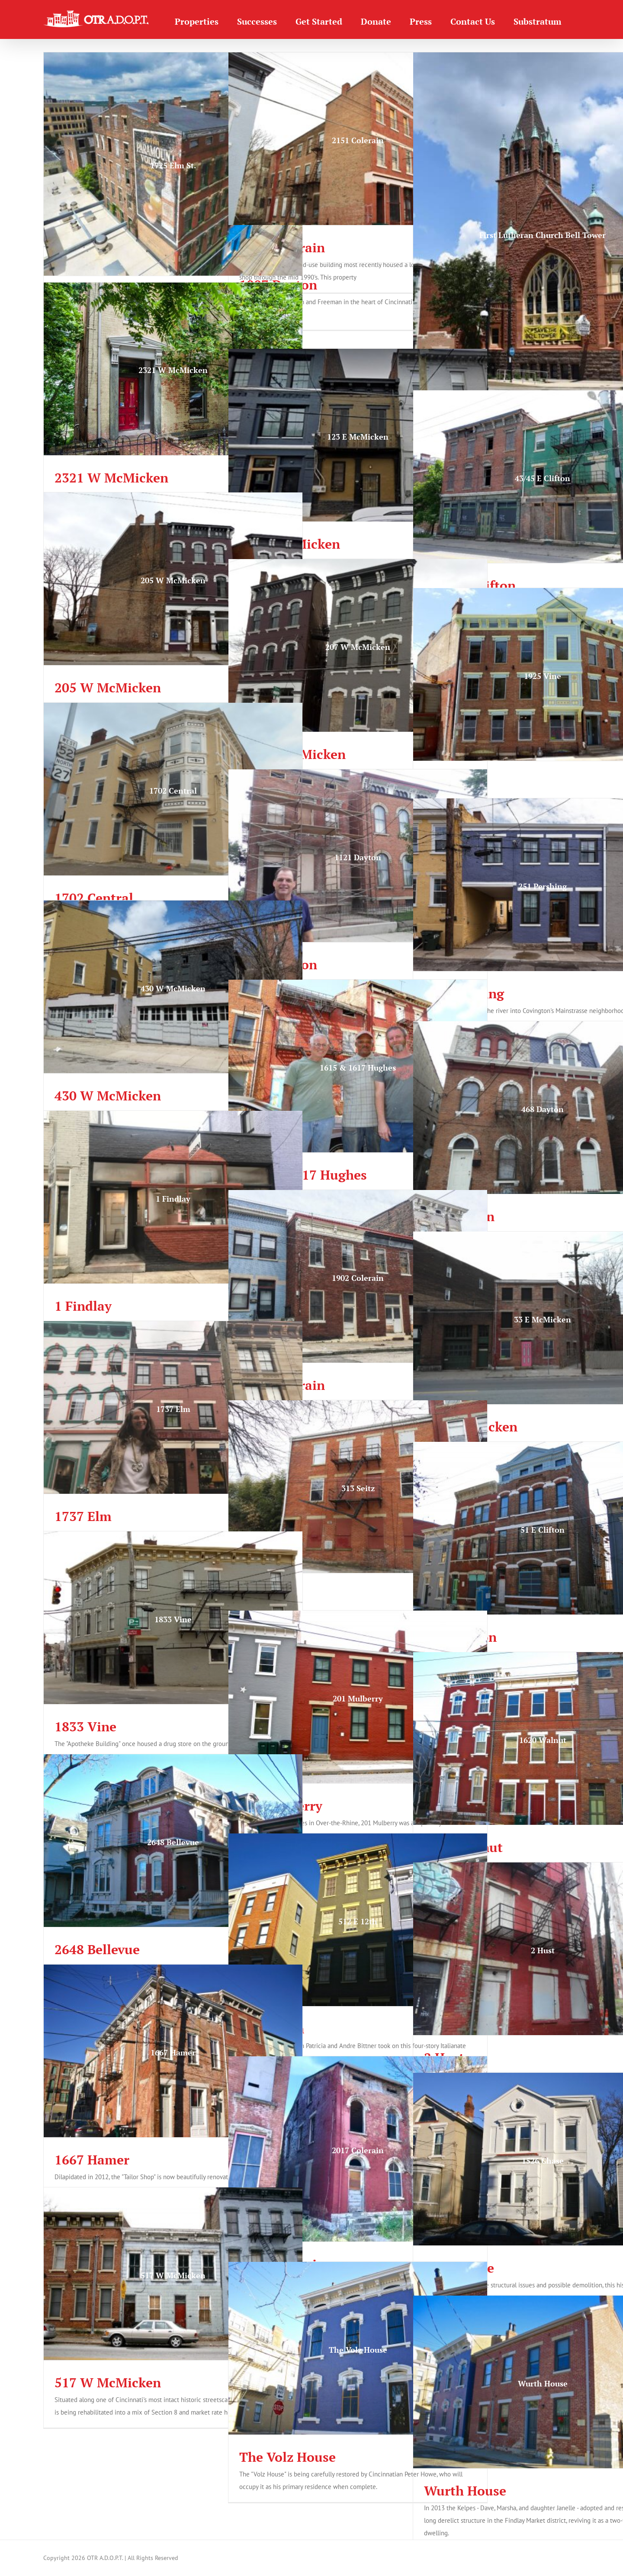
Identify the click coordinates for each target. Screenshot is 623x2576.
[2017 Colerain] (357, 2149)
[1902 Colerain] (357, 1276)
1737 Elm (83, 1516)
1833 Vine (85, 1726)
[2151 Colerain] (357, 138)
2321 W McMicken (111, 477)
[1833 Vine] (173, 1617)
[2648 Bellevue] (173, 1840)
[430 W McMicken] (173, 986)
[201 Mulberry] (357, 1697)
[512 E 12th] (357, 1919)
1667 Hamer (92, 2159)
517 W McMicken (108, 2382)
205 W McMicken (108, 687)
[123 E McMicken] (357, 435)
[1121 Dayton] (357, 855)
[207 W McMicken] (357, 645)
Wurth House (465, 2490)
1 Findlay (83, 1306)
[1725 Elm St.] (173, 164)
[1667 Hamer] (173, 2051)
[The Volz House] (357, 2348)
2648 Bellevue (97, 1949)
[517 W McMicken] (173, 2273)
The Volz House (287, 2457)
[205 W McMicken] (173, 578)
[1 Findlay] (173, 1197)
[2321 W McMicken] (173, 369)
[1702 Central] (173, 789)
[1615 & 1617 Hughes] (357, 1066)
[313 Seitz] (357, 1486)
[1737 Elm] (173, 1407)
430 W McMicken (108, 1095)
